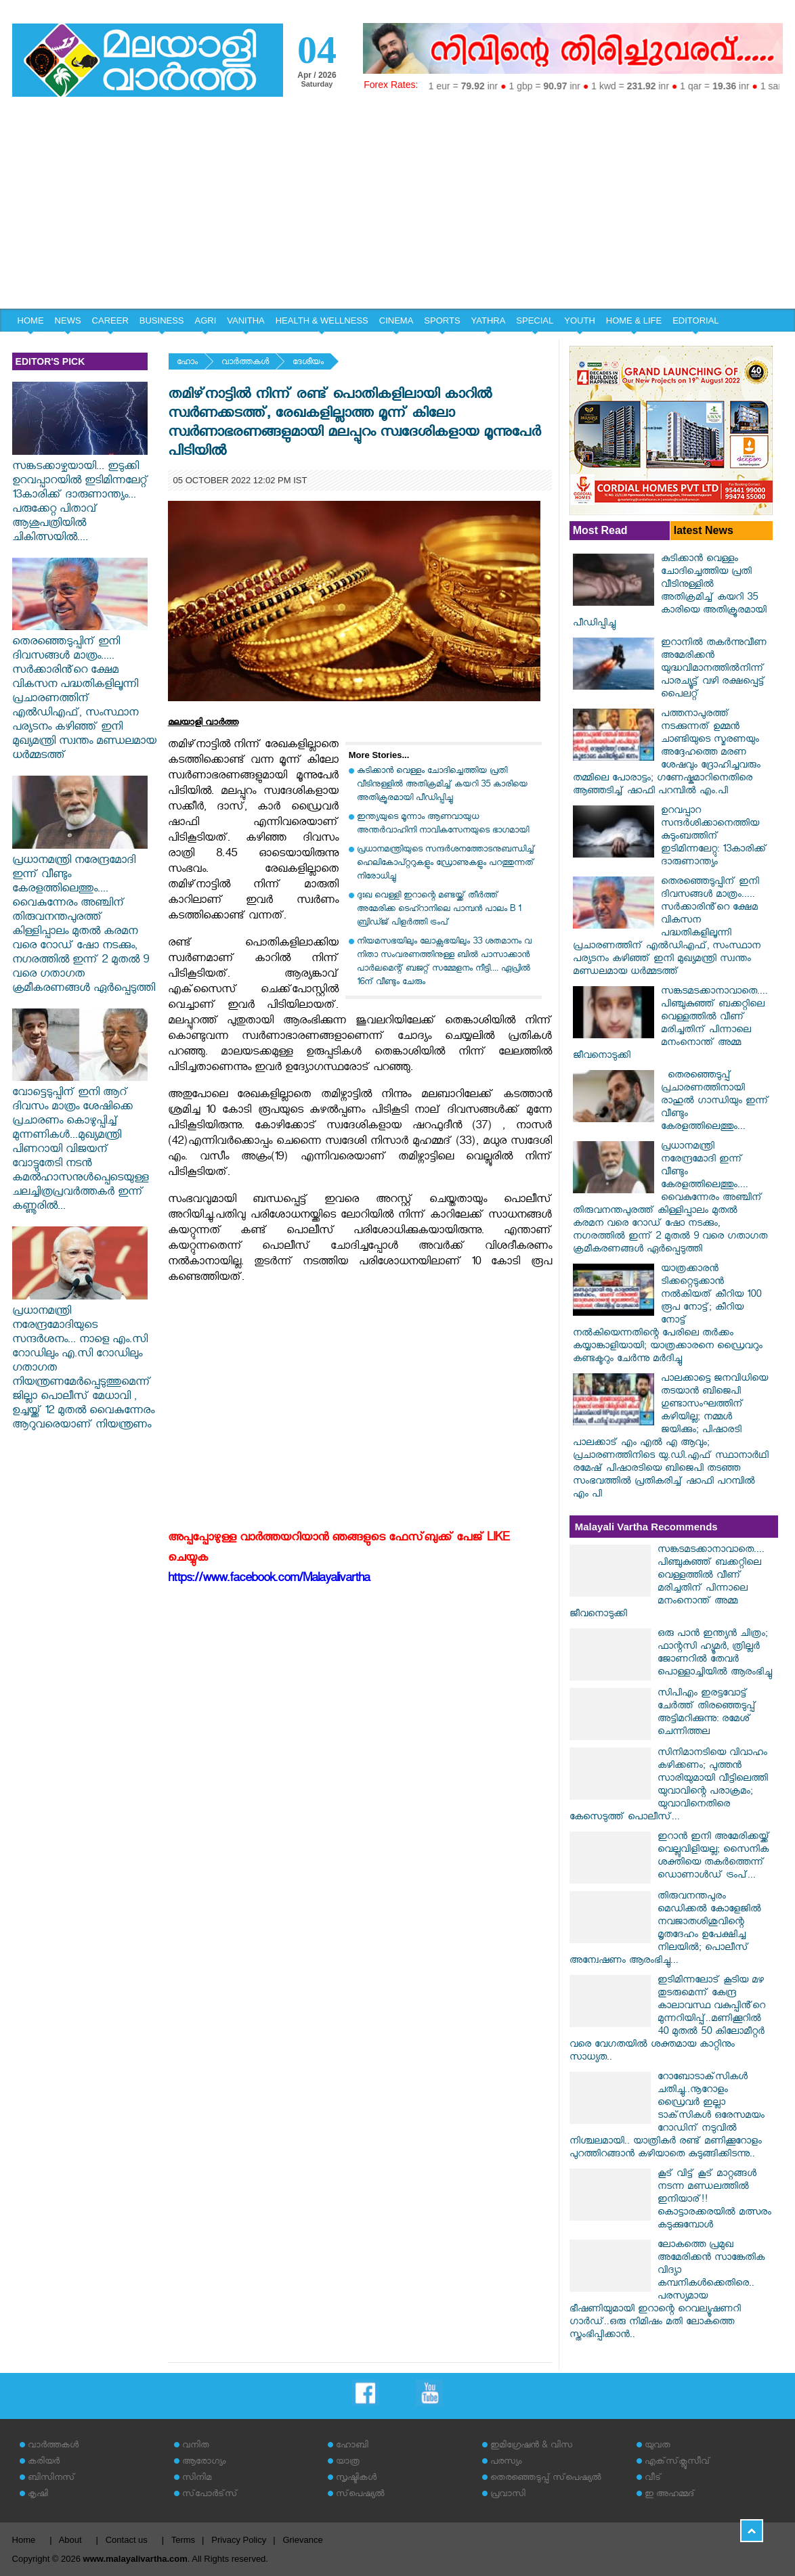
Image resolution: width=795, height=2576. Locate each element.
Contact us (127, 2540)
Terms (183, 2540)
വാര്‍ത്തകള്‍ (245, 363)
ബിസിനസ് (51, 2478)
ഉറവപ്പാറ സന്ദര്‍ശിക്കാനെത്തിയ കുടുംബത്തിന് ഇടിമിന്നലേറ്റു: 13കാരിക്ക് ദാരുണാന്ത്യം (714, 837)
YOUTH (579, 320)
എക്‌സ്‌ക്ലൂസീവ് (677, 2462)
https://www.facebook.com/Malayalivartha (269, 1580)
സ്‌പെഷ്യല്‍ (360, 2495)
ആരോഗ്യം (203, 2462)
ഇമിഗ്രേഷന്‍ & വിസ (531, 2446)
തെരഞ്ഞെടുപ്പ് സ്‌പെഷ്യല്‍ (545, 2478)
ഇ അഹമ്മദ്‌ (670, 2495)
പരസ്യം (505, 2462)
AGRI (206, 320)
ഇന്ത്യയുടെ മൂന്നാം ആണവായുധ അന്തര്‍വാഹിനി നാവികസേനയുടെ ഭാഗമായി (443, 825)
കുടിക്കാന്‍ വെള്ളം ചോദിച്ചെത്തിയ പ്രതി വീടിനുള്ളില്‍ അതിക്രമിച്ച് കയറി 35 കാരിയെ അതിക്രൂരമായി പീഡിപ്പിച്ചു (442, 785)
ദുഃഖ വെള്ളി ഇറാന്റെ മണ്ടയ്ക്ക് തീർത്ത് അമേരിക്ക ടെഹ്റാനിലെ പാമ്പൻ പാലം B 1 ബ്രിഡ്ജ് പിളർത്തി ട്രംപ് (439, 910)
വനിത (195, 2446)
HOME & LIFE (634, 320)
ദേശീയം (308, 363)
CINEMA (396, 320)
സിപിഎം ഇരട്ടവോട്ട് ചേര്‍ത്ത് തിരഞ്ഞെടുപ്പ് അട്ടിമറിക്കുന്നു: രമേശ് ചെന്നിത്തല (707, 1713)
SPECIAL (534, 320)
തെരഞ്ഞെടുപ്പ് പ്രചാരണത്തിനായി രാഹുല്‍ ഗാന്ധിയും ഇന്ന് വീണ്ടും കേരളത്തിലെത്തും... (715, 1102)
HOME (31, 320)
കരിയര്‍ (44, 2462)
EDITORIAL (695, 320)
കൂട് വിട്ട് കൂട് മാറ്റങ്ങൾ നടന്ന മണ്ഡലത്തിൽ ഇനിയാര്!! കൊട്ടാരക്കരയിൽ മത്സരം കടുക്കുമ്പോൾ (714, 2201)
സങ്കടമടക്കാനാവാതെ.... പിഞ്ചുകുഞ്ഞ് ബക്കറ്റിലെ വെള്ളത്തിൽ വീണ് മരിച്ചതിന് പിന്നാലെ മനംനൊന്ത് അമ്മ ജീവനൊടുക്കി (670, 1024)
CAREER (110, 320)
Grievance (302, 2540)
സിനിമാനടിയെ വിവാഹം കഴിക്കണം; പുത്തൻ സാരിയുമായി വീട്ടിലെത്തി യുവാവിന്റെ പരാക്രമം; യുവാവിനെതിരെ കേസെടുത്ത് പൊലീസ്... (669, 1786)
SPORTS (442, 320)
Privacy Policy (238, 2540)
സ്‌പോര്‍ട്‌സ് (210, 2495)
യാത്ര (348, 2462)
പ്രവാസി (507, 2495)
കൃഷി (38, 2495)
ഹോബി (352, 2446)
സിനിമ (196, 2478)
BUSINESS (161, 320)
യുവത (657, 2446)
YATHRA (488, 320)
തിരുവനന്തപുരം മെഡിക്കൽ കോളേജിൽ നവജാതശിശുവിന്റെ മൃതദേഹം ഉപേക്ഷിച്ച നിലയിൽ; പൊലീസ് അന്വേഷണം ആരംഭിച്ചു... (665, 1929)
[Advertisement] (397, 207)
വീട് (653, 2478)
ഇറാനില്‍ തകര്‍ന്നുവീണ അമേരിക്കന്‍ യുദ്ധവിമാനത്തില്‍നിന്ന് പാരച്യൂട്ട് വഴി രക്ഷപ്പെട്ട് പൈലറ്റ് (714, 670)
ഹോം (187, 363)
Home (24, 2540)
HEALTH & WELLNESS (322, 320)
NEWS (68, 320)
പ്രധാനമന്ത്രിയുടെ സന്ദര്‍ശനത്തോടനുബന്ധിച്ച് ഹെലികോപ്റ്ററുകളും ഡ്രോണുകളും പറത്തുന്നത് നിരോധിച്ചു (446, 864)
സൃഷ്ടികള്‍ (356, 2478)
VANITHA (245, 320)
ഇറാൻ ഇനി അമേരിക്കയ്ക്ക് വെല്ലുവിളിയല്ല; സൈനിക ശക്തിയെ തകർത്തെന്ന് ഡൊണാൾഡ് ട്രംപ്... (714, 1857)
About (70, 2540)
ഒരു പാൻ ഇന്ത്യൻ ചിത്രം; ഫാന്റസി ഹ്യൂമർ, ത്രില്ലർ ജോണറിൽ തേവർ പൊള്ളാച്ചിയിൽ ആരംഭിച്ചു (715, 1654)
